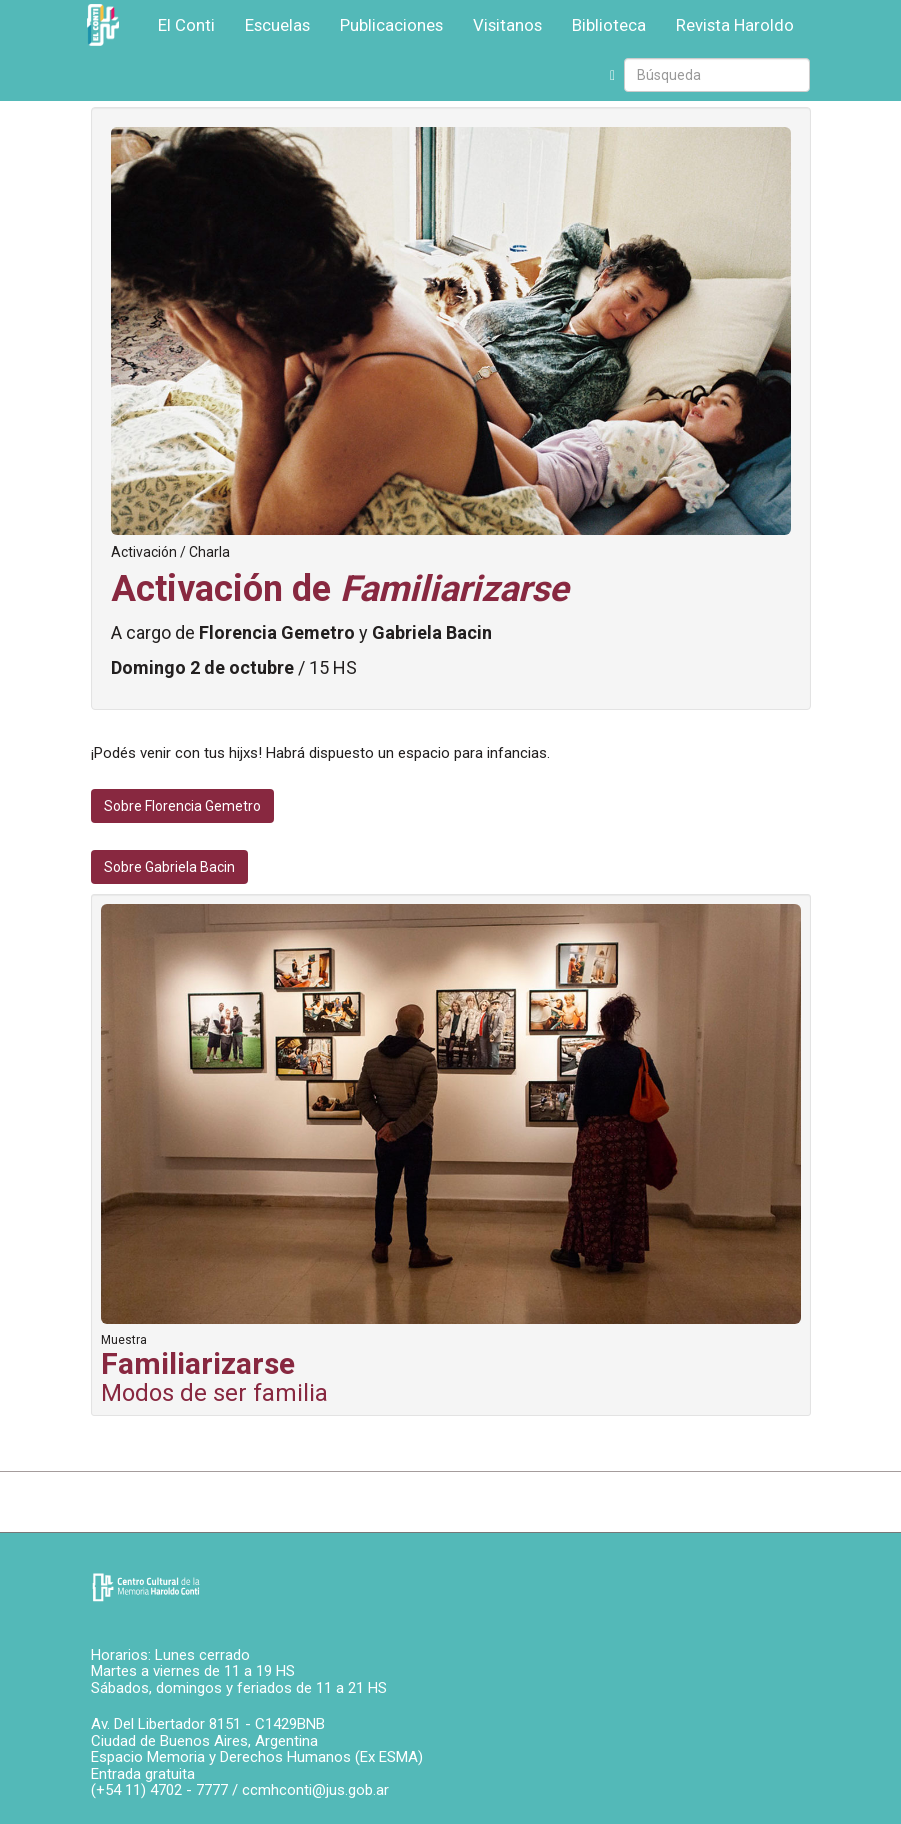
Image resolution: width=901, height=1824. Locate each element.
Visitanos (507, 25)
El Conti (186, 25)
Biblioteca (609, 25)
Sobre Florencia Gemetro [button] (182, 806)
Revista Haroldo (735, 25)
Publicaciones (391, 25)
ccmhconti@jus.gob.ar (315, 1790)
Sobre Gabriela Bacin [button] (169, 867)
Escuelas (277, 25)
